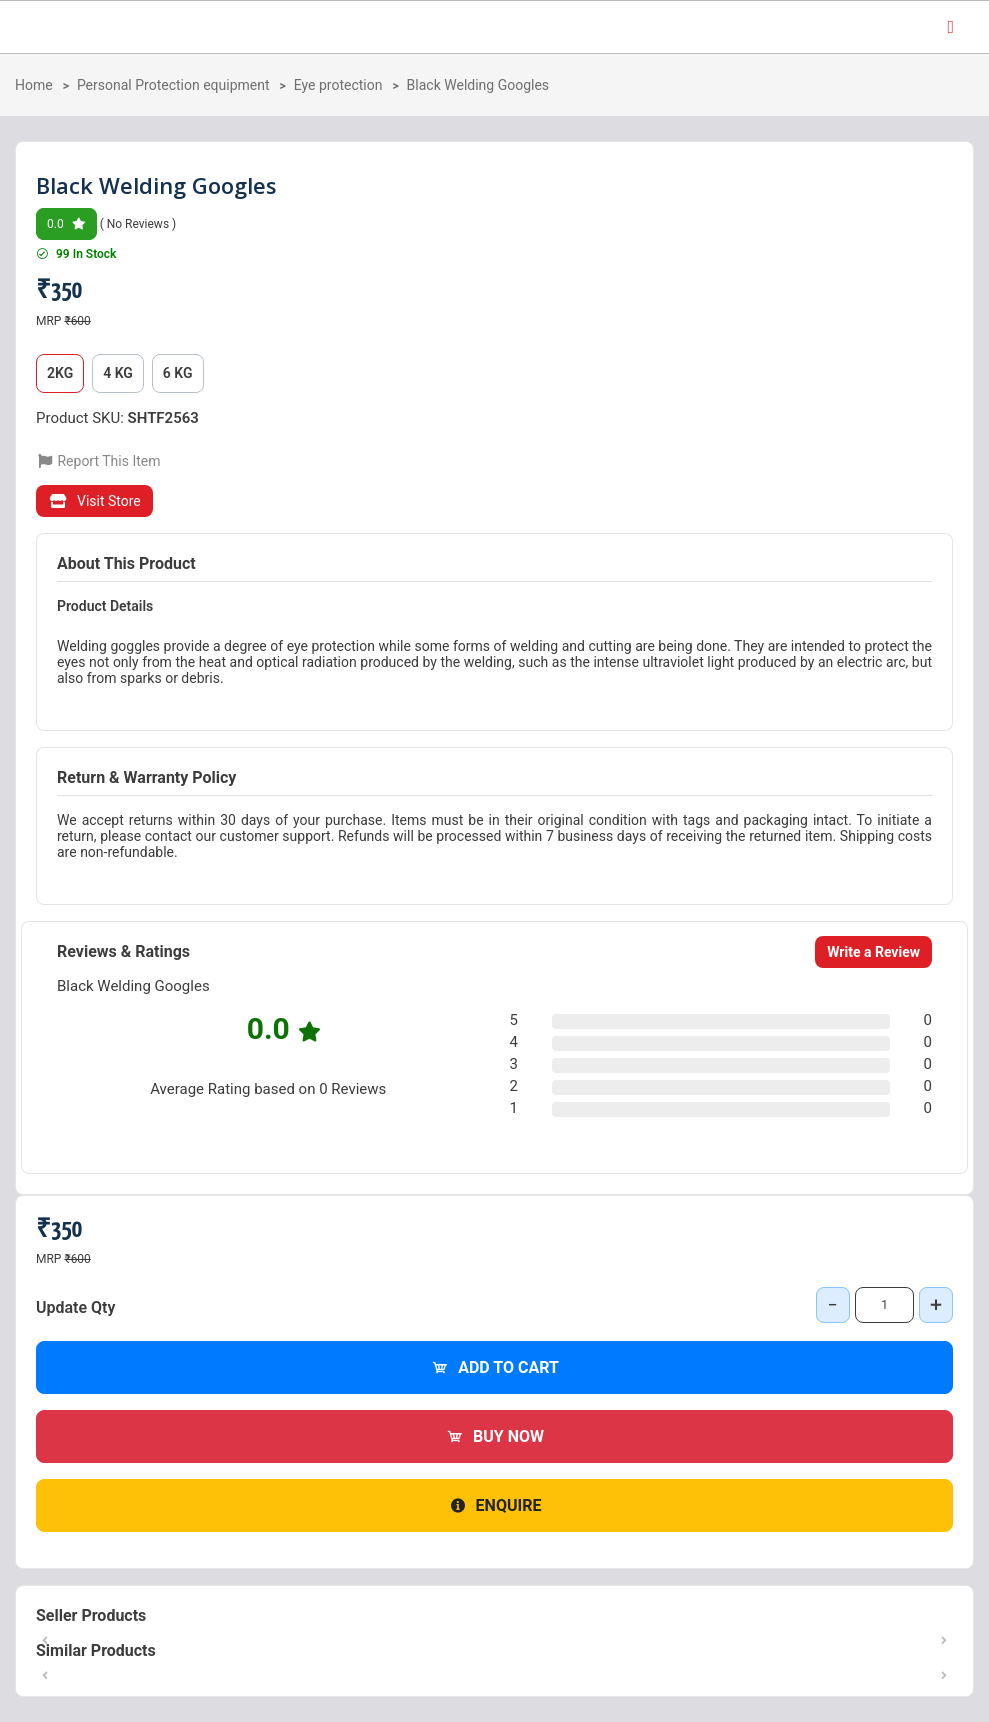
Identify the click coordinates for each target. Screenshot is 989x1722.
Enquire (495, 1505)
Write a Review (873, 952)
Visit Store (94, 501)
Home (34, 85)
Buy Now (494, 1436)
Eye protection (338, 85)
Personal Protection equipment (173, 85)
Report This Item (98, 461)
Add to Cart (494, 1367)
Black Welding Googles (478, 85)
